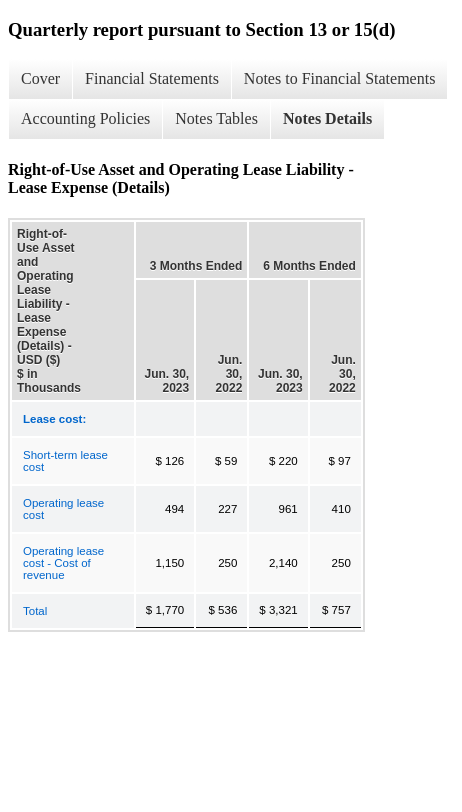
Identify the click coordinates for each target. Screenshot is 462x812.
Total (35, 611)
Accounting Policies (85, 118)
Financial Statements (152, 78)
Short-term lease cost (65, 461)
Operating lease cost (63, 509)
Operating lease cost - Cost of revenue (63, 563)
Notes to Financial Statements (340, 78)
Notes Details (327, 118)
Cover (40, 78)
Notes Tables (216, 118)
